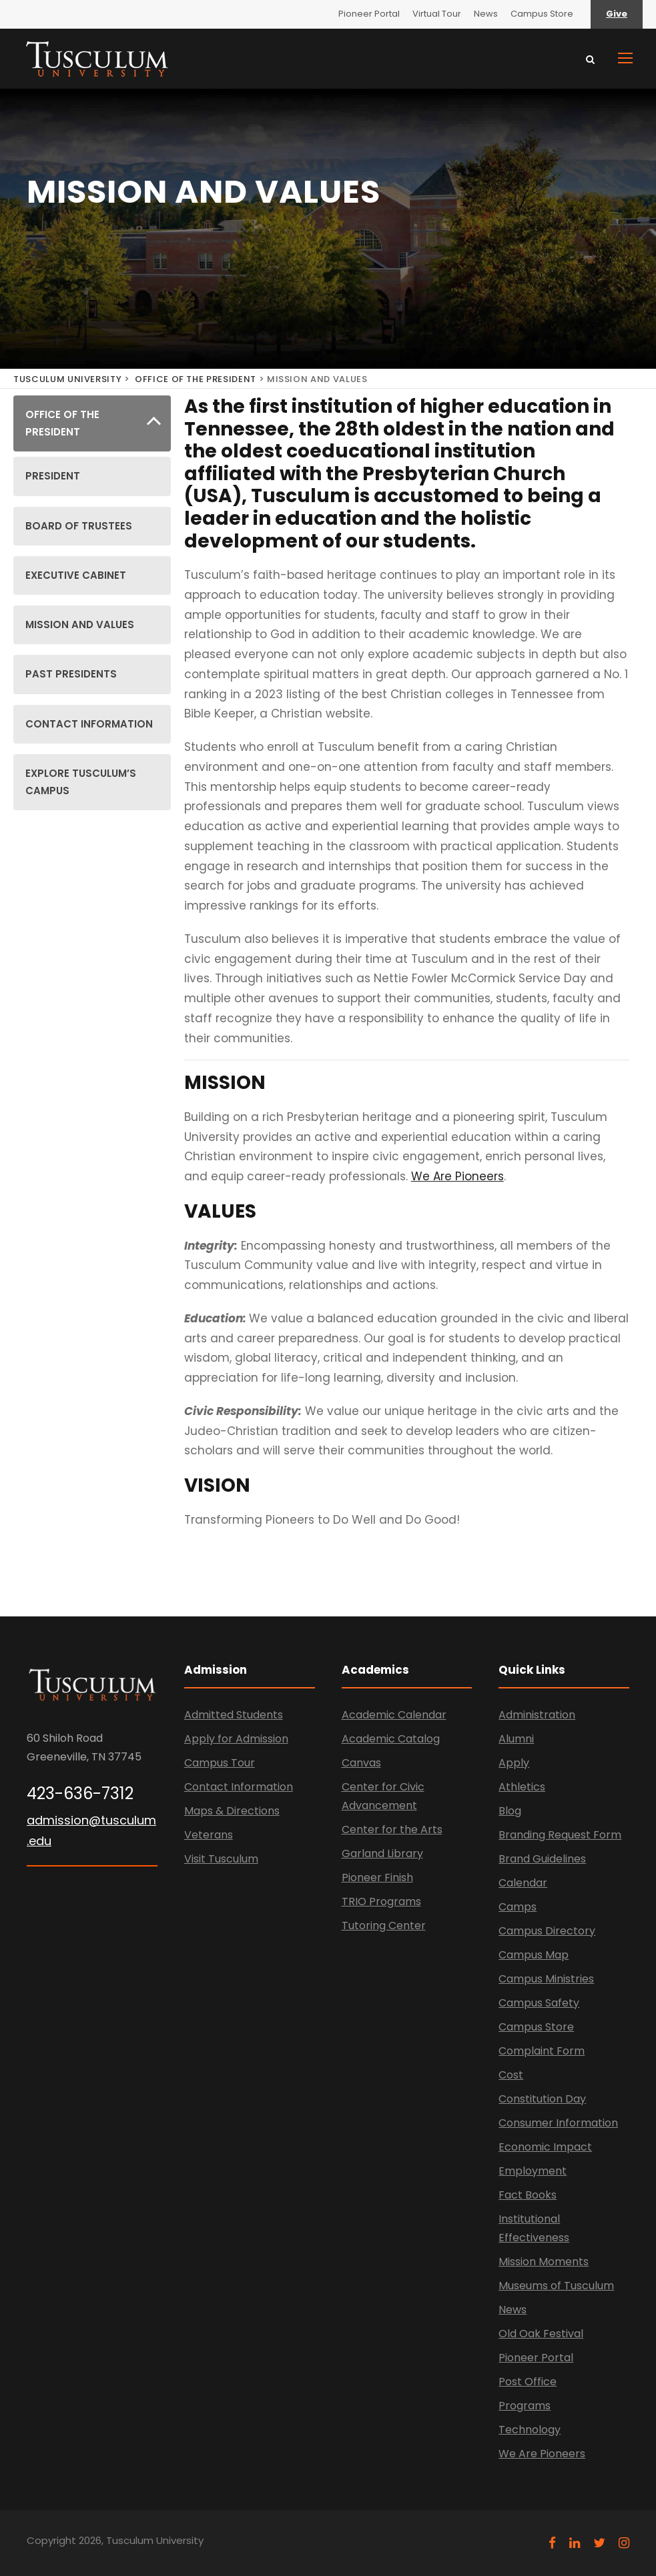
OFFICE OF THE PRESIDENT (195, 379)
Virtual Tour (436, 13)
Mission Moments (544, 2261)
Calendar (523, 1882)
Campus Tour (219, 1762)
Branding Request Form (560, 1834)
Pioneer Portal (369, 13)
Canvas (361, 1762)
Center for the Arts (392, 1829)
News (486, 13)
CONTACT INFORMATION (89, 724)
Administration (537, 1714)
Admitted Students (233, 1714)
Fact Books (528, 2195)
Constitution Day (542, 2099)
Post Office (528, 2381)
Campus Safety (539, 2003)
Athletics (522, 1786)
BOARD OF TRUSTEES (78, 526)
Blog (510, 1810)
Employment (533, 2171)
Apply (514, 1762)
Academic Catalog (391, 1738)
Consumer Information (558, 2123)
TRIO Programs (381, 1901)
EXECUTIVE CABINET (75, 575)
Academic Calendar (394, 1714)
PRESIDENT (52, 476)
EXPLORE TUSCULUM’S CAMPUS (80, 782)
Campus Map (534, 1955)
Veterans (208, 1834)
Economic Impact (545, 2147)
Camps (518, 1906)
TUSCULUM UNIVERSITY (67, 379)
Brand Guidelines (542, 1858)
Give (616, 13)
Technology (530, 2429)
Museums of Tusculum (556, 2285)
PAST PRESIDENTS (71, 674)
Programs (525, 2405)
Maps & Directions (232, 1810)
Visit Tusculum (221, 1858)
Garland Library (382, 1853)
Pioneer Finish (377, 1877)
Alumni (516, 1738)
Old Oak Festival (541, 2333)
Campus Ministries (546, 1979)
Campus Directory (547, 1931)
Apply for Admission (236, 1738)
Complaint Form (542, 2051)
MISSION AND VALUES (79, 624)
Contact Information (238, 1786)
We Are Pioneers (457, 1176)
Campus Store (542, 13)
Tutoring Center (384, 1925)
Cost (511, 2075)
